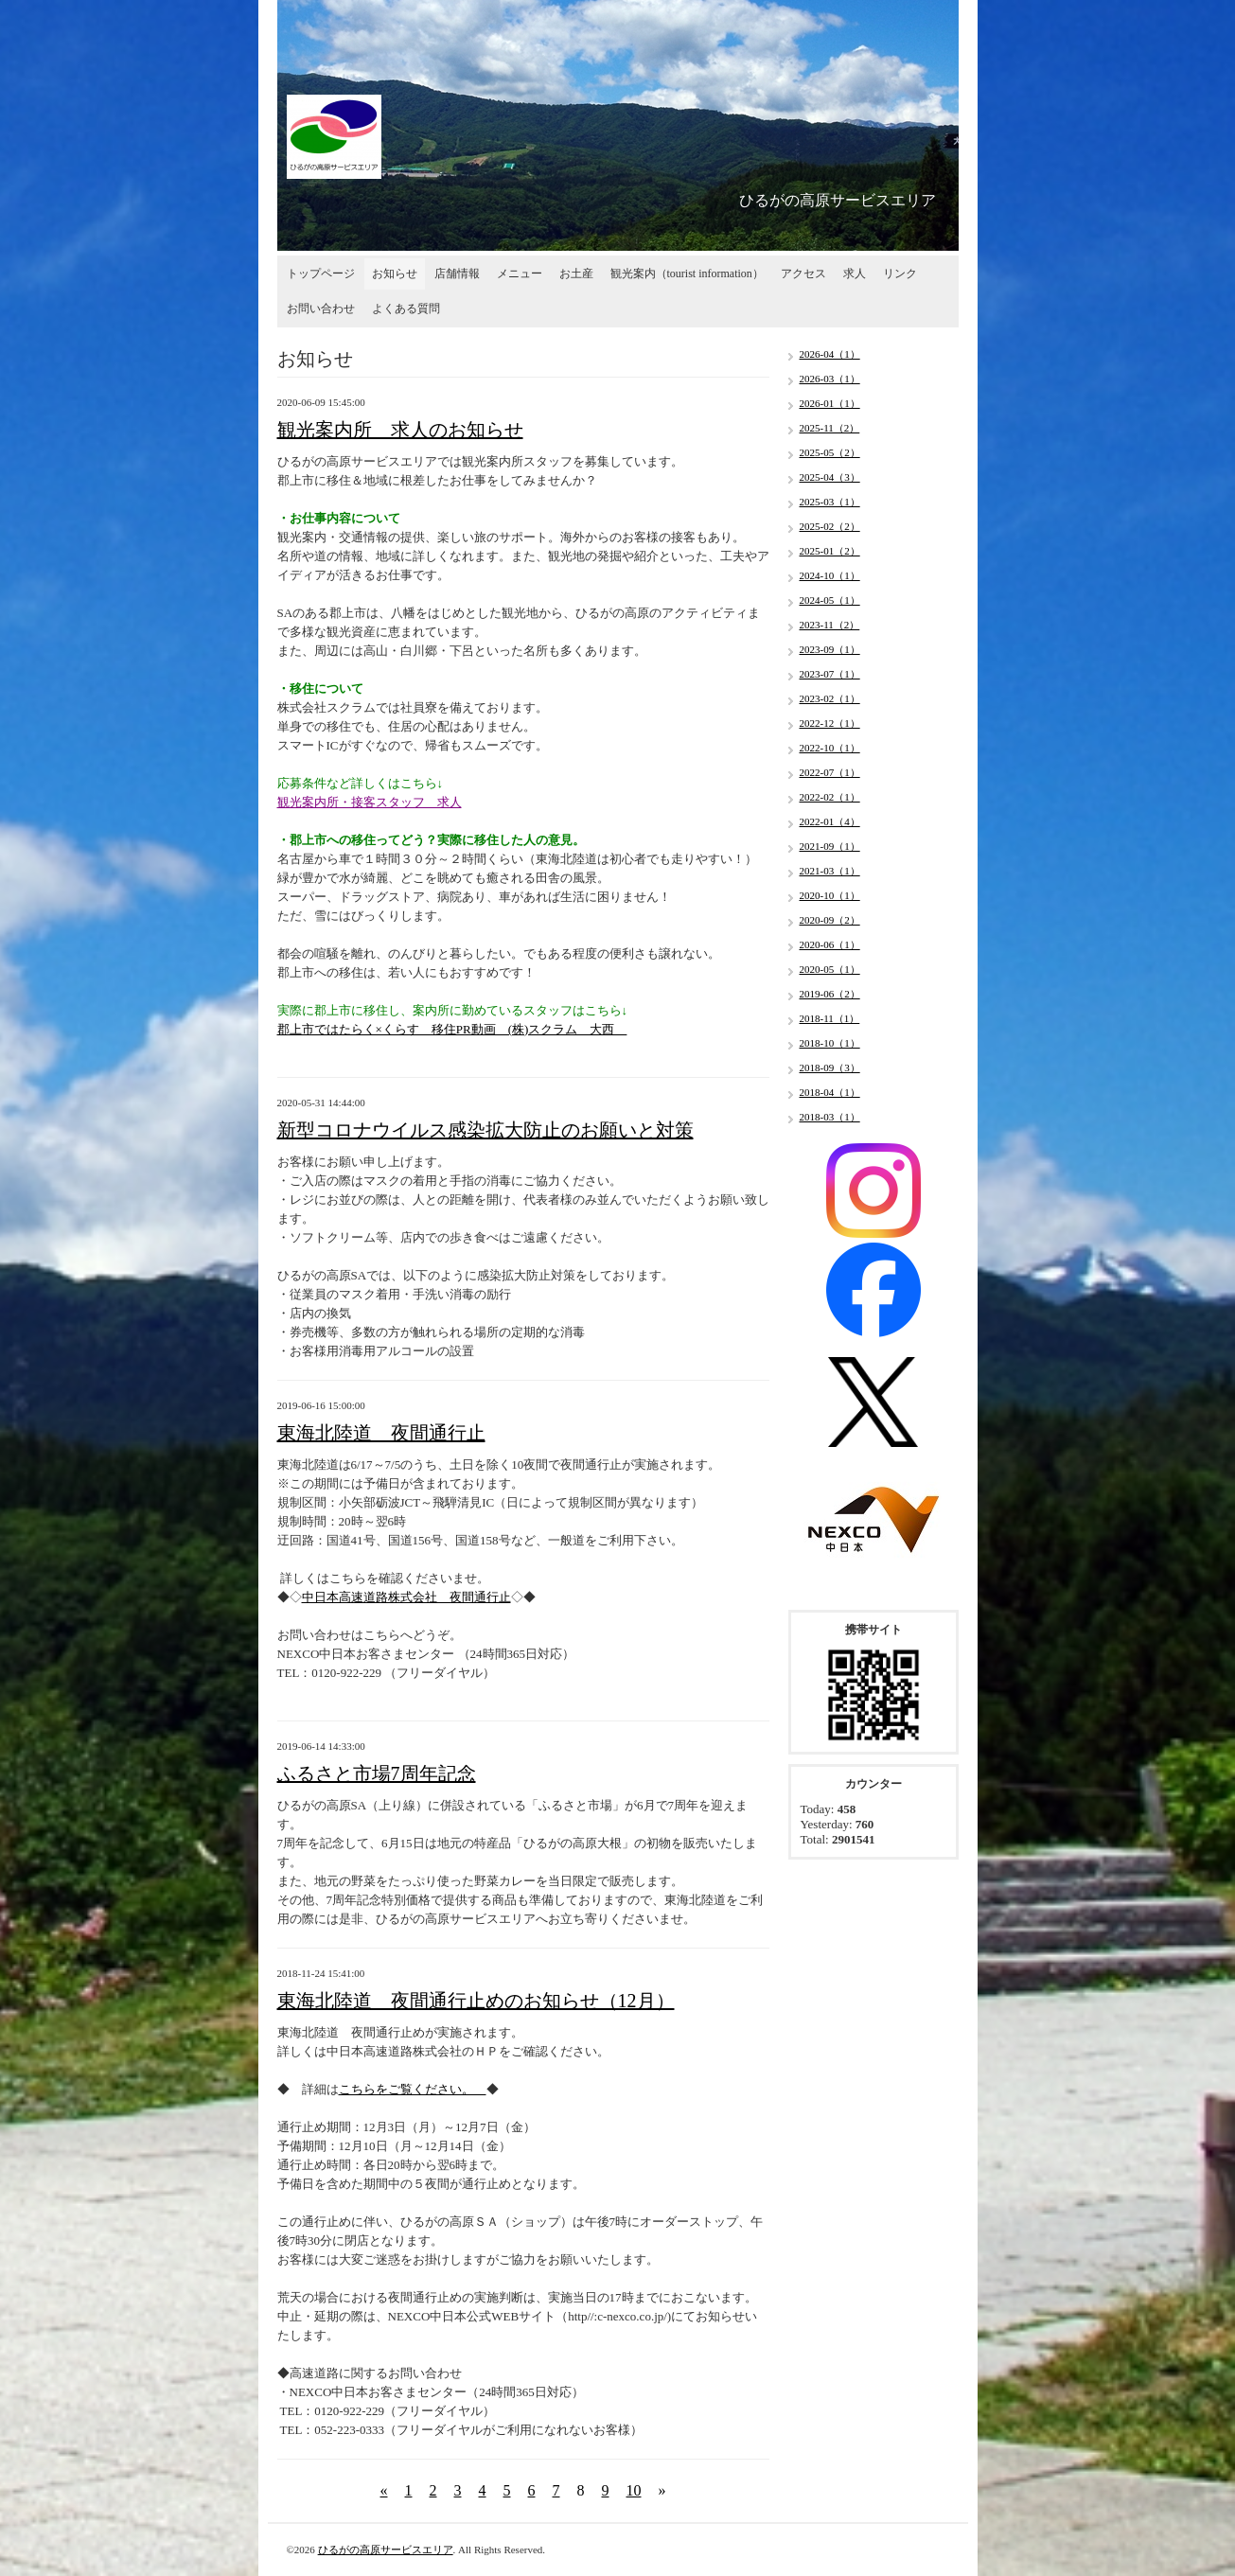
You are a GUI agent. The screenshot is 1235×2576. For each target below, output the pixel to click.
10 (634, 2490)
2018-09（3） (830, 1067)
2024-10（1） (830, 575)
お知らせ (394, 273)
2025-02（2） (830, 526)
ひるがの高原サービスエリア (385, 2549)
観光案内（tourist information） (687, 273)
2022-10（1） (830, 747)
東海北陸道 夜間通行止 (381, 1432)
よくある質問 (406, 308)
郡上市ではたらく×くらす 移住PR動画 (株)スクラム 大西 (452, 1029)
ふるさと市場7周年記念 (376, 1773)
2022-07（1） (830, 772)
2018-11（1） (830, 1018)
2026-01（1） (830, 403)
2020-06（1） (830, 944)
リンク (900, 273)
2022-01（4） (830, 821)
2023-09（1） (830, 649)
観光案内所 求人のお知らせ (400, 429)
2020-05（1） (830, 969)
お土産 (576, 273)
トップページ (321, 273)
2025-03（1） (830, 501)
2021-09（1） (830, 846)
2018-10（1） (830, 1043)
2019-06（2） (830, 993)
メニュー (519, 273)
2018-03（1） (830, 1116)
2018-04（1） (830, 1092)
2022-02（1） (830, 797)
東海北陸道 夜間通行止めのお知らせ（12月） (476, 2000)
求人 (854, 273)
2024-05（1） (830, 600)
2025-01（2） (830, 550)
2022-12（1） (830, 723)
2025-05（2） (830, 452)
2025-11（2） (830, 427)
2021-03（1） (830, 870)
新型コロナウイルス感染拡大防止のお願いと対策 (485, 1130)
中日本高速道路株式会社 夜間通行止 (406, 1597)
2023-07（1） (830, 673)
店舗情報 (457, 273)
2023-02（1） (830, 698)
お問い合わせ (321, 308)
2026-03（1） (830, 378)
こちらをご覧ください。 (412, 2089)
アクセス (803, 273)
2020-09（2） (830, 920)
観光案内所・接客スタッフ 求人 (369, 802)
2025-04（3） (830, 477)
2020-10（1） (830, 895)
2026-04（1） (830, 354)
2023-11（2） (830, 624)
